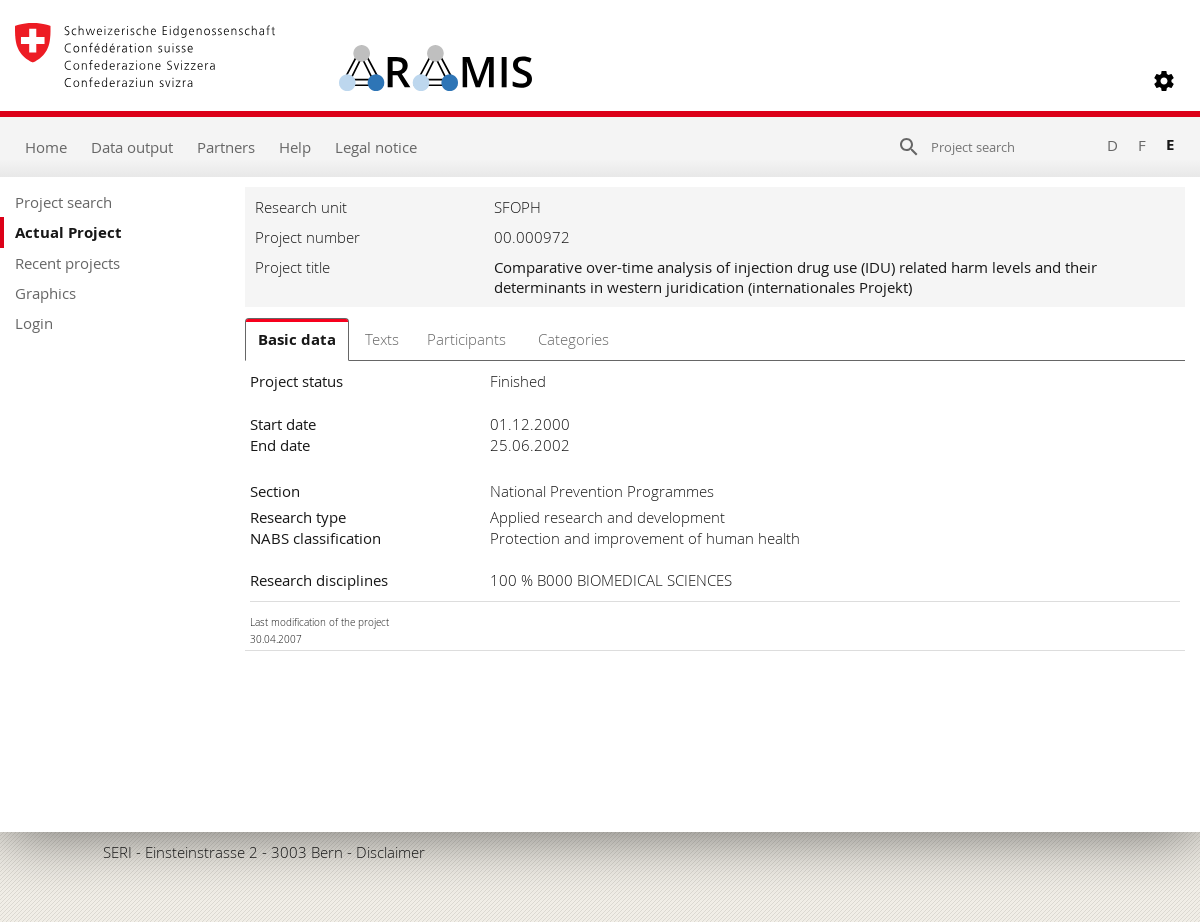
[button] (1164, 81)
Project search (63, 202)
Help (295, 147)
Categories (573, 339)
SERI (117, 852)
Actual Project (68, 232)
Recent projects (67, 263)
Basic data (297, 339)
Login (34, 323)
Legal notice (376, 147)
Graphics (45, 293)
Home (46, 147)
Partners (226, 147)
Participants (466, 339)
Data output (132, 147)
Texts (382, 339)
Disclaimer (390, 852)
